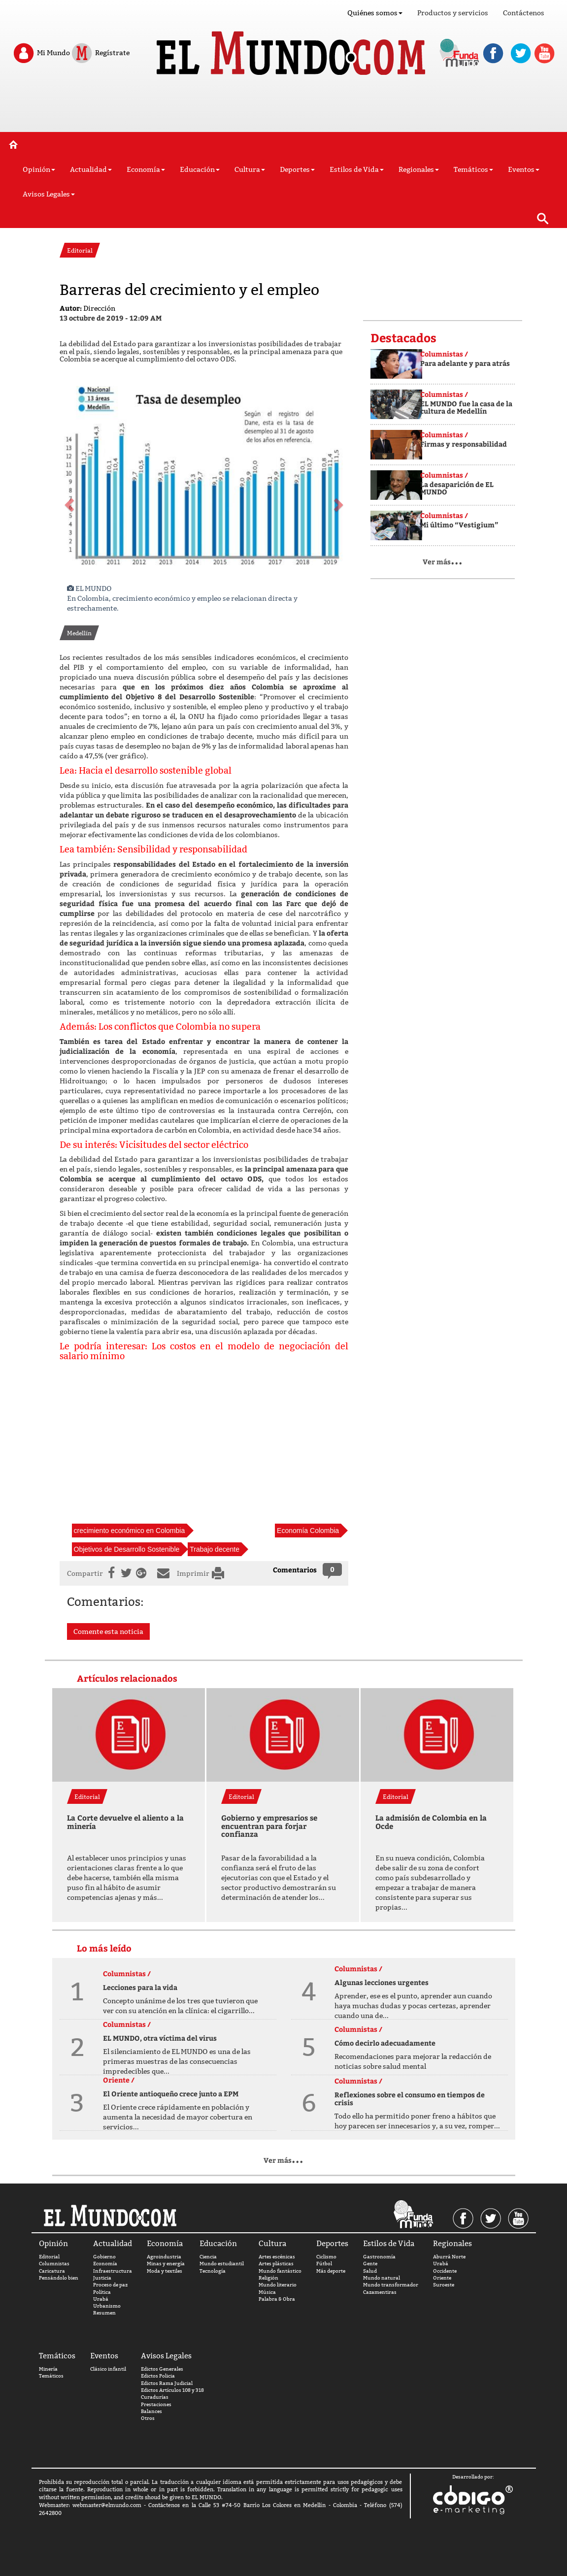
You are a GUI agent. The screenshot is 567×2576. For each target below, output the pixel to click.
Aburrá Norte (449, 2256)
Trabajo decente (214, 1549)
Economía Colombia (308, 1530)
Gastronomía (379, 2256)
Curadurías (154, 2397)
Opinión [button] (39, 169)
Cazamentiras (380, 2292)
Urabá (100, 2299)
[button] (68, 501)
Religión (268, 2278)
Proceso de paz (110, 2285)
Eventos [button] (523, 169)
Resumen (104, 2313)
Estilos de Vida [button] (357, 169)
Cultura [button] (249, 169)
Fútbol (324, 2263)
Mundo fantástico (280, 2271)
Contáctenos (523, 12)
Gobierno (104, 2256)
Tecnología (213, 2271)
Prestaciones (156, 2404)
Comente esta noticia (108, 1631)
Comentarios (295, 1569)
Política (102, 2292)
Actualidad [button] (91, 169)
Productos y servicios (452, 12)
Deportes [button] (297, 169)
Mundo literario (278, 2285)
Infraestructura (112, 2271)
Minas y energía (166, 2263)
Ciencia (208, 2256)
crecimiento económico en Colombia (129, 1530)
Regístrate (100, 53)
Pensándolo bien (58, 2278)
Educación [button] (200, 169)
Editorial (49, 2256)
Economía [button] (146, 169)
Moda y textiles (164, 2271)
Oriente (442, 2278)
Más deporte (330, 2271)
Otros (148, 2418)
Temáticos (51, 2376)
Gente (370, 2263)
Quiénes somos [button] (374, 12)
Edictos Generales (162, 2369)
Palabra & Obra (277, 2299)
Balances (151, 2411)
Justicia (102, 2278)
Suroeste (443, 2285)
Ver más (443, 561)
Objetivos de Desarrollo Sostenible (127, 1549)
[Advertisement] (283, 107)
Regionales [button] (419, 169)
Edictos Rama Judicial (167, 2383)
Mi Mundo (41, 53)
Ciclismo (326, 2256)
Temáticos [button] (473, 169)
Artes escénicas (277, 2256)
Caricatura (52, 2271)
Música (267, 2292)
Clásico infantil (108, 2369)
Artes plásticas (276, 2263)
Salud (370, 2271)
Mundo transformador (390, 2285)
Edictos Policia (158, 2376)
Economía (105, 2263)
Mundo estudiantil (222, 2263)
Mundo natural (381, 2278)
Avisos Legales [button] (49, 194)
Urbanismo (107, 2306)
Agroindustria (164, 2256)
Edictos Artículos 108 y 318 (172, 2390)
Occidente (445, 2271)
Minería (48, 2369)
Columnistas (54, 2263)
